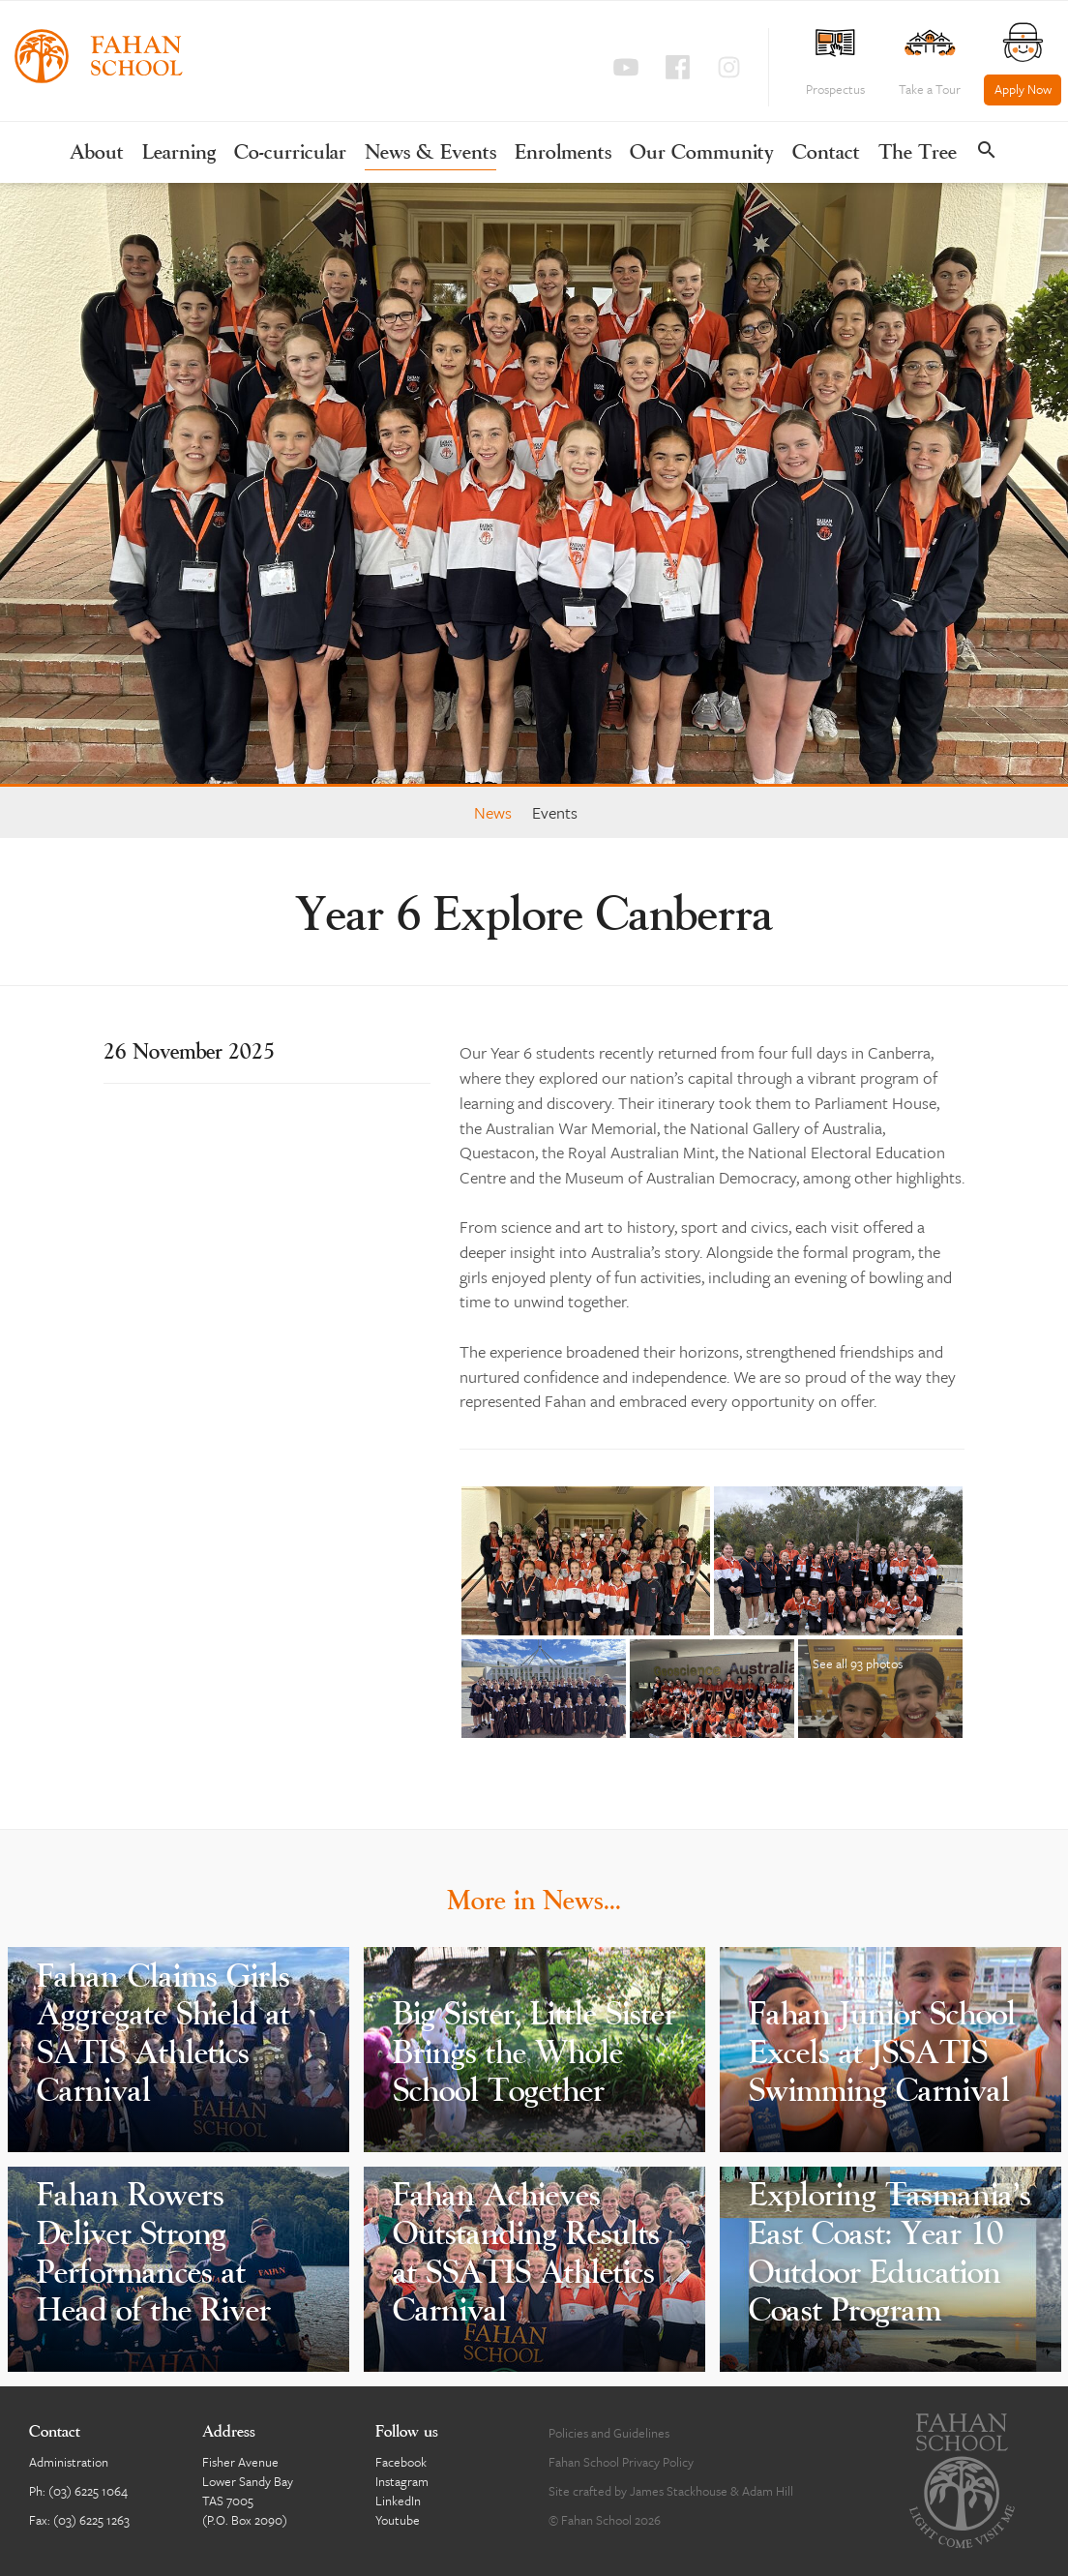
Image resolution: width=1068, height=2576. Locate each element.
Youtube (397, 2520)
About (97, 153)
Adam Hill (767, 2491)
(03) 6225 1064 (88, 2491)
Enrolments (563, 153)
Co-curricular (290, 153)
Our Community (702, 153)
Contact (826, 153)
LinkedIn (398, 2500)
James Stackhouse (678, 2491)
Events (555, 812)
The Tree (917, 153)
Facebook (401, 2461)
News (493, 812)
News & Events (430, 153)
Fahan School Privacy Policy (621, 2461)
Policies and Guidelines (609, 2432)
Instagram (402, 2481)
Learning (179, 153)
